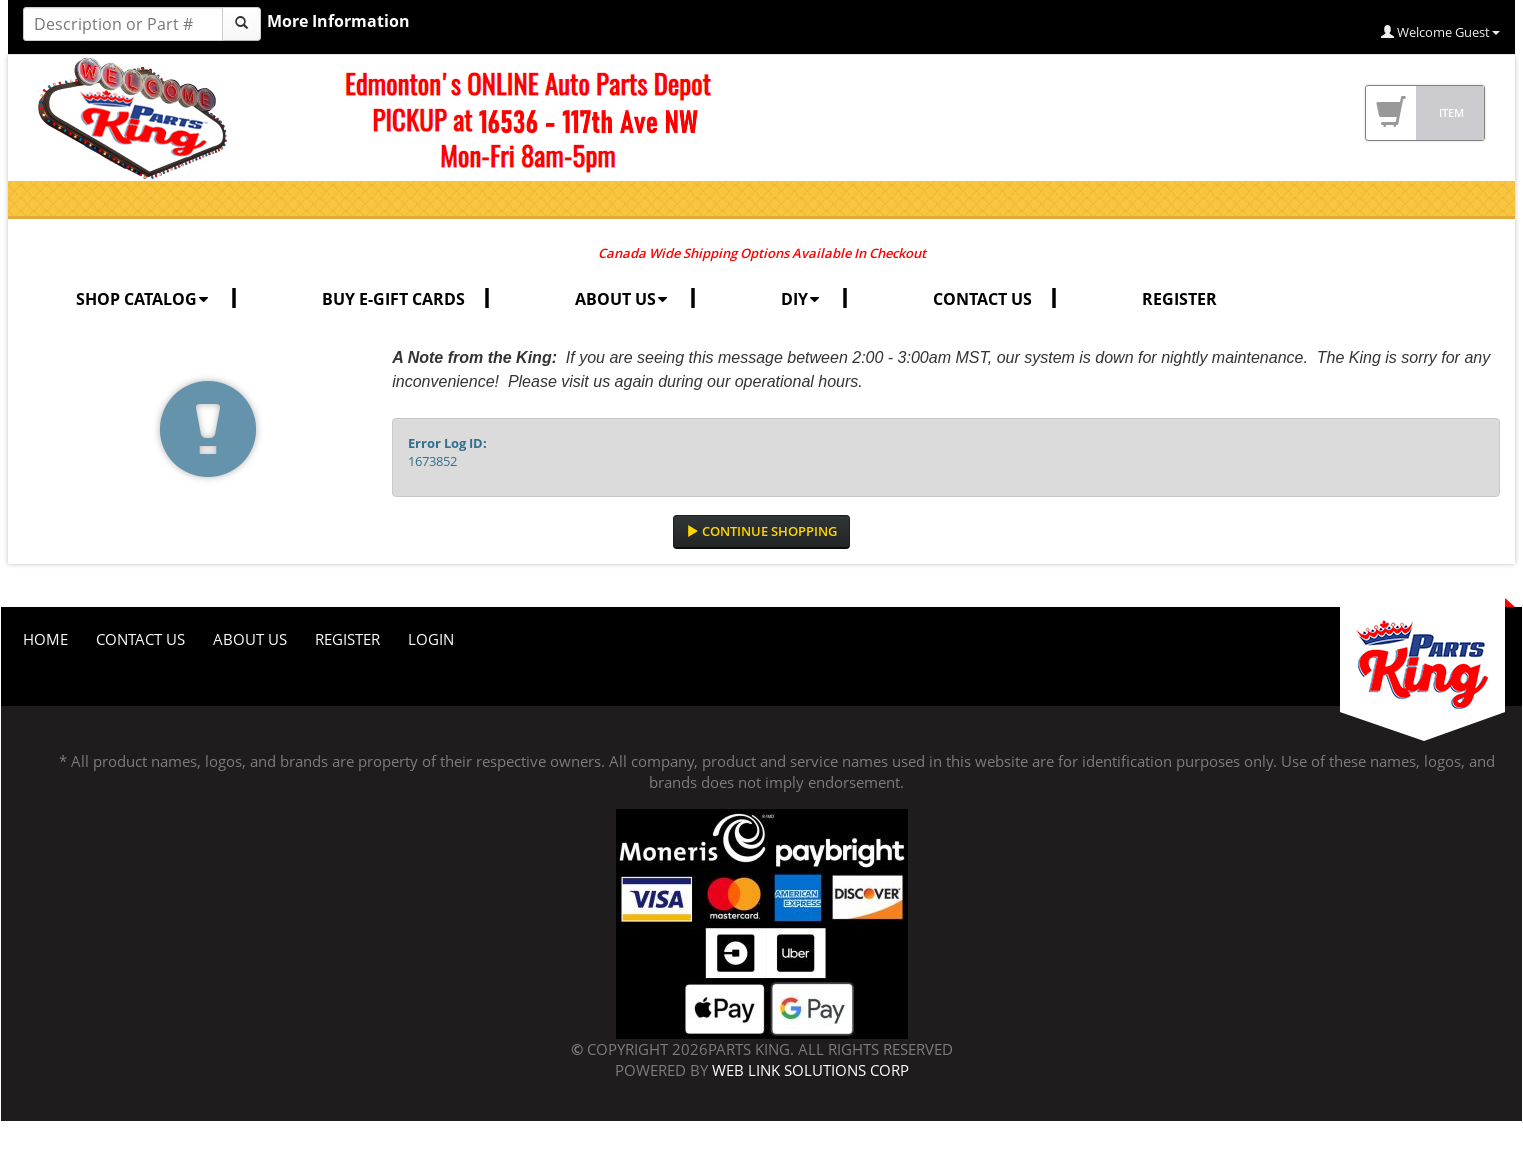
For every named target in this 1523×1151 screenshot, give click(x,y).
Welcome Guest (1440, 32)
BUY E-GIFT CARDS (393, 299)
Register (347, 639)
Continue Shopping (761, 531)
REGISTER (1179, 299)
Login (431, 639)
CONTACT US (982, 299)
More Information (338, 21)
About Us (250, 639)
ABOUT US (623, 299)
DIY (802, 299)
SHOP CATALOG (144, 299)
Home (45, 639)
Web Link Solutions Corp (810, 1070)
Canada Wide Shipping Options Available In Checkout (762, 253)
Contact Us (140, 639)
